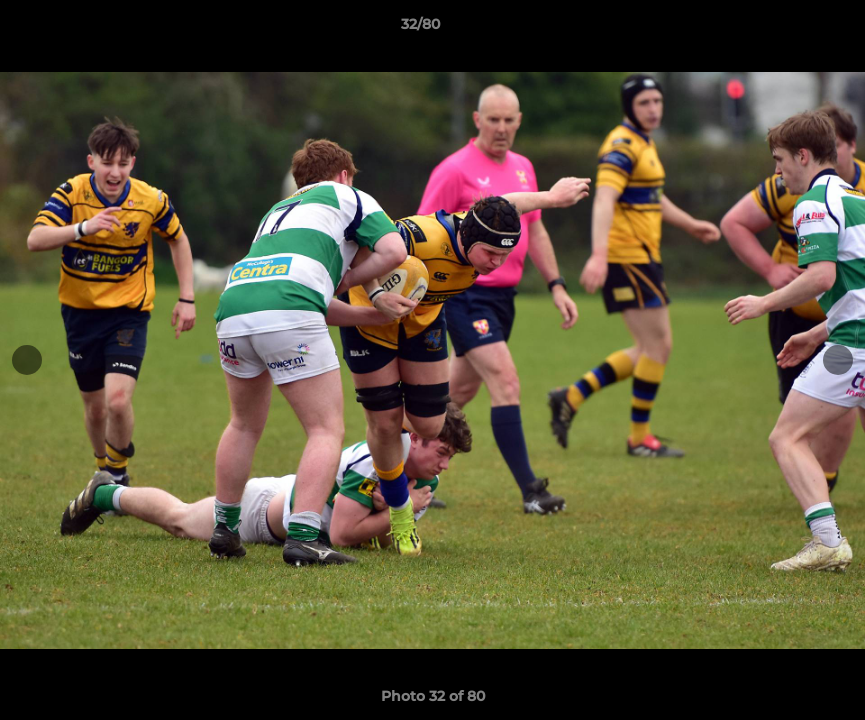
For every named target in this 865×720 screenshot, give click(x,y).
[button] (781, 29)
